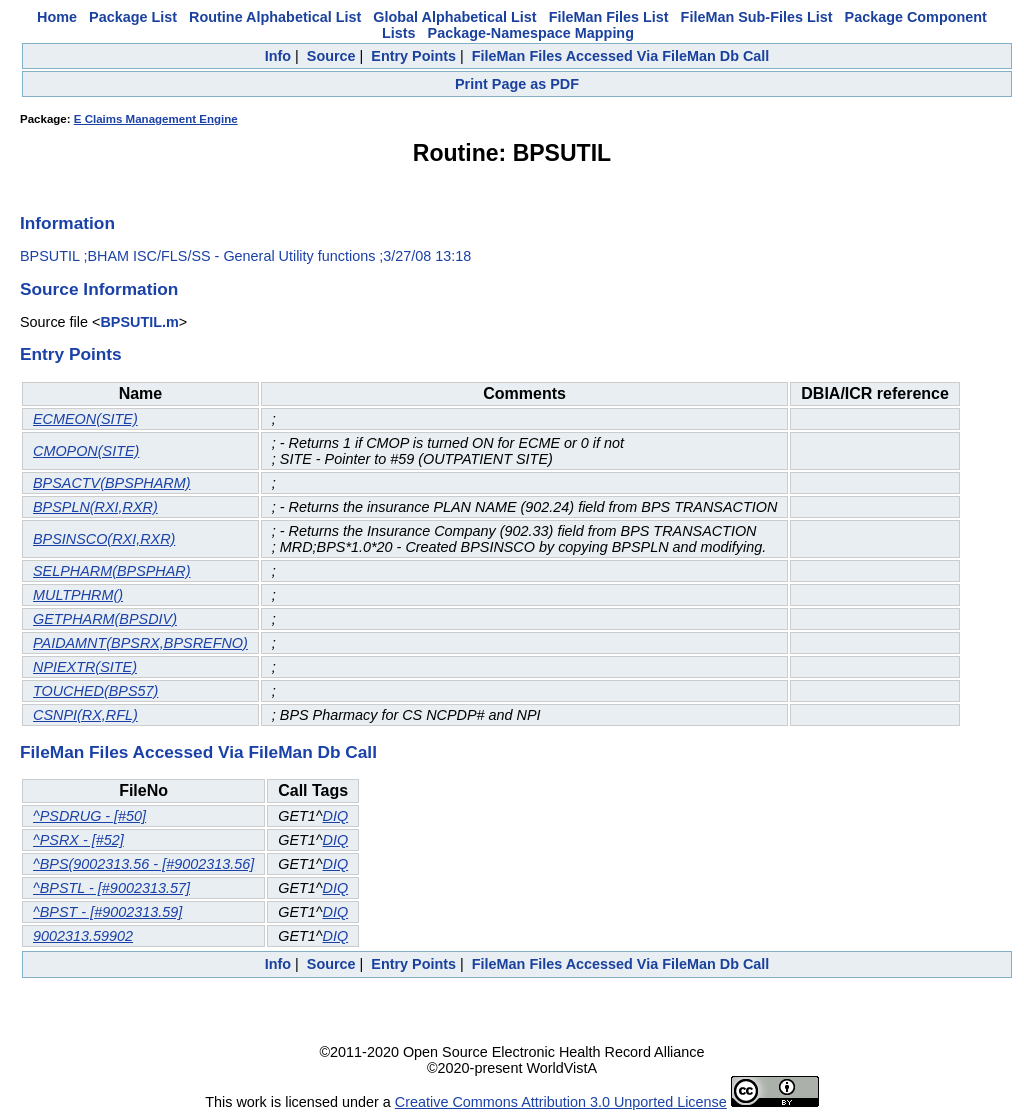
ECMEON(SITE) (85, 419)
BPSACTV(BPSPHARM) (112, 483)
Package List (133, 17)
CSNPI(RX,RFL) (85, 715)
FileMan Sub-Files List (757, 17)
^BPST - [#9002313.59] (107, 912)
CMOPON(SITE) (86, 451)
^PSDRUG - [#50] (89, 816)
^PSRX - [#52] (78, 840)
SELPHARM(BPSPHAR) (112, 571)
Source (331, 56)
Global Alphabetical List (454, 17)
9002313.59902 (83, 936)
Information (67, 223)
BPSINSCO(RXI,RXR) (104, 539)
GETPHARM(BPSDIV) (105, 619)
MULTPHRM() (78, 595)
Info (278, 56)
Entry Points (413, 56)
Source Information (99, 289)
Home (57, 17)
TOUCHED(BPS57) (95, 691)
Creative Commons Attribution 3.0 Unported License (561, 1102)
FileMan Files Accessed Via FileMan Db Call (621, 56)
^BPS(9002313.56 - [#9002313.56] (143, 864)
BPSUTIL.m (139, 322)
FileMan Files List (609, 17)
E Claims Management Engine (156, 119)
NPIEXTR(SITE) (85, 667)
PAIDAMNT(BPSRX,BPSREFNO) (140, 643)
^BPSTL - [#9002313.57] (111, 888)
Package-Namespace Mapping (531, 33)
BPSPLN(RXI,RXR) (95, 507)
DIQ (336, 816)
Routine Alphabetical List (275, 17)
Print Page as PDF (517, 84)
